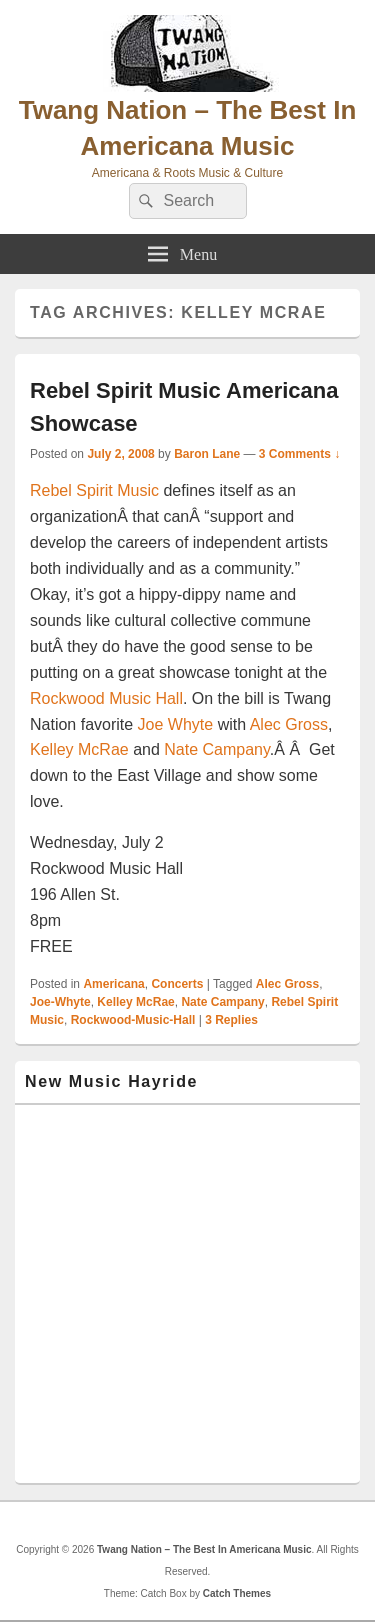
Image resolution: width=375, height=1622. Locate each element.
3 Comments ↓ (299, 454)
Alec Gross (289, 724)
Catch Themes (237, 1593)
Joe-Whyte (60, 1002)
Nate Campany (217, 749)
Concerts (177, 984)
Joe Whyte (176, 724)
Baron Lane (207, 454)
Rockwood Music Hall (106, 698)
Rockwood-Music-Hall (133, 1020)
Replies (231, 1020)
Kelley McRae (81, 749)
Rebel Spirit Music (94, 490)
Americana (113, 984)
